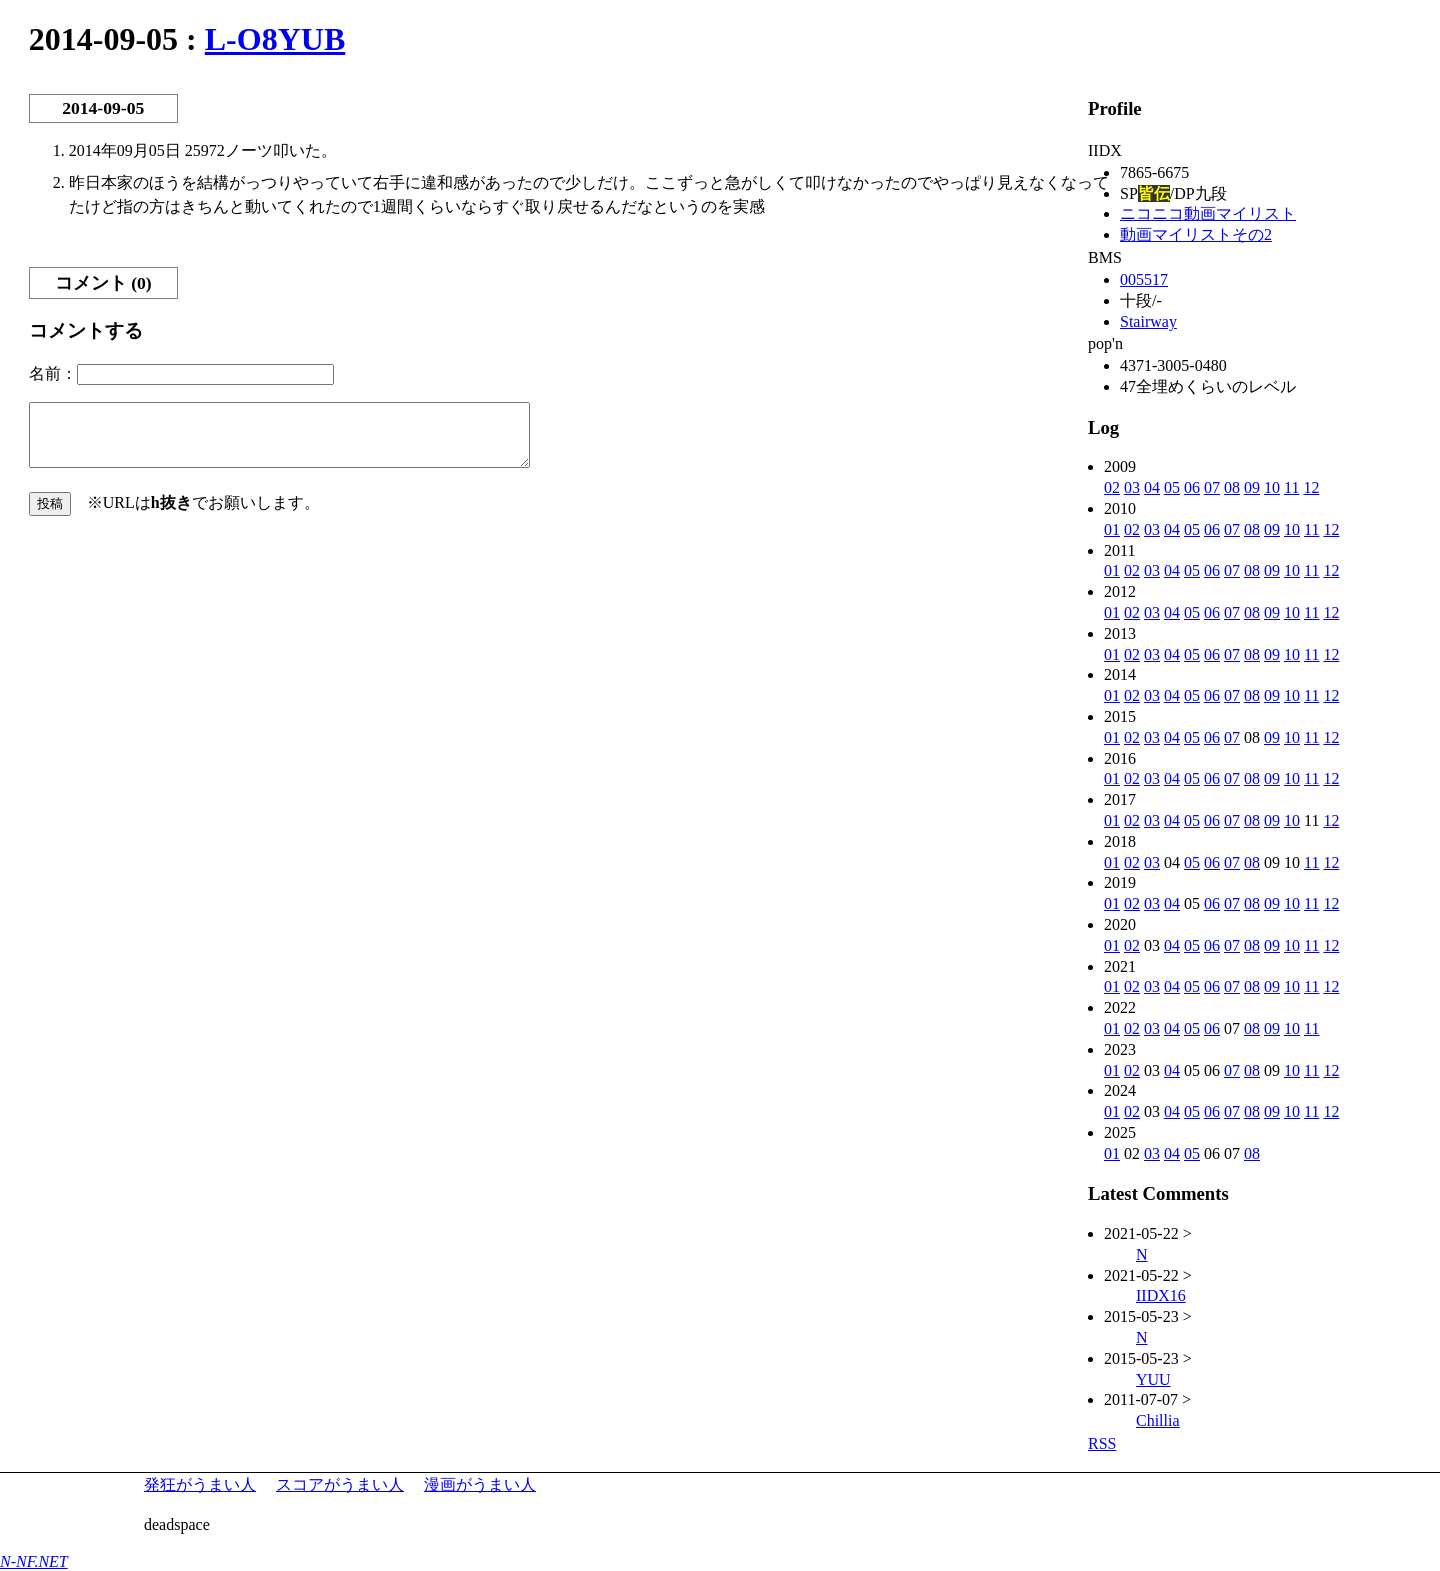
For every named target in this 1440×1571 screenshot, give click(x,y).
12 (1311, 487)
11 (1291, 487)
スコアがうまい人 (340, 1484)
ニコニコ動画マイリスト (1208, 213)
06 (1192, 487)
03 (1132, 487)
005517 (1144, 279)
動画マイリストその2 (1196, 234)
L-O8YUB (275, 39)
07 (1212, 487)
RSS (1102, 1443)
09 (1252, 487)
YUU (1153, 1379)
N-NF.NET (34, 1561)
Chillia (1158, 1420)
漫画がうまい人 (480, 1484)
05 (1172, 487)
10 (1272, 487)
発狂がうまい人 (200, 1484)
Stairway (1148, 321)
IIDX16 (1161, 1295)
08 (1232, 487)
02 (1112, 487)
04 (1152, 487)
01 (1112, 529)
